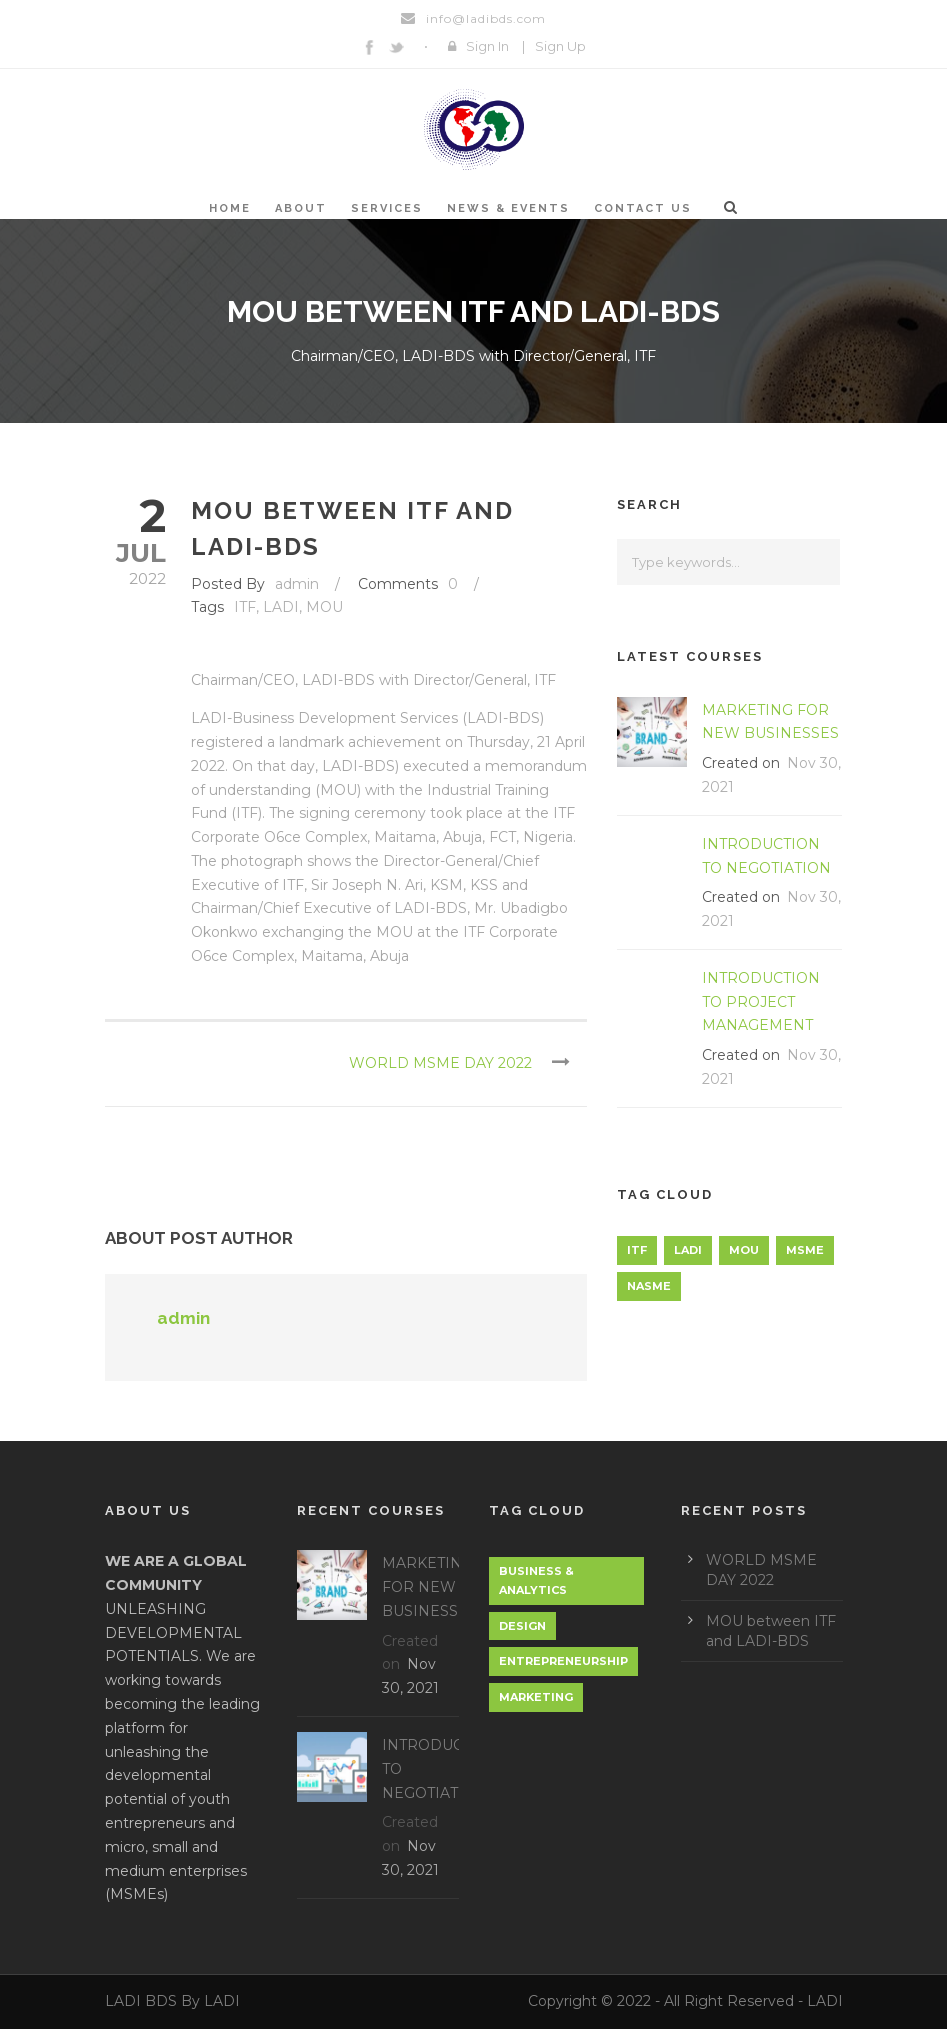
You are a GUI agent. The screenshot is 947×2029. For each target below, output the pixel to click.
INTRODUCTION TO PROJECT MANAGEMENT (761, 1002)
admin (297, 584)
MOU (324, 607)
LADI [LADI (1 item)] (688, 1250)
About (301, 208)
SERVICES (387, 208)
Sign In (487, 46)
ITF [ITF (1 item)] (637, 1250)
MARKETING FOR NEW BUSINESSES (429, 1587)
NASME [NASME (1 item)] (649, 1286)
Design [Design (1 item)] (522, 1626)
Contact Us (643, 208)
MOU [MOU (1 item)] (744, 1250)
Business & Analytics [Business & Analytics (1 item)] (536, 1580)
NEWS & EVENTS (508, 208)
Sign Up (560, 46)
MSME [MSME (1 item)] (805, 1250)
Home (230, 208)
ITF (245, 607)
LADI (281, 607)
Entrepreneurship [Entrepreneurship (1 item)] (563, 1661)
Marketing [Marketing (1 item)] (536, 1697)
